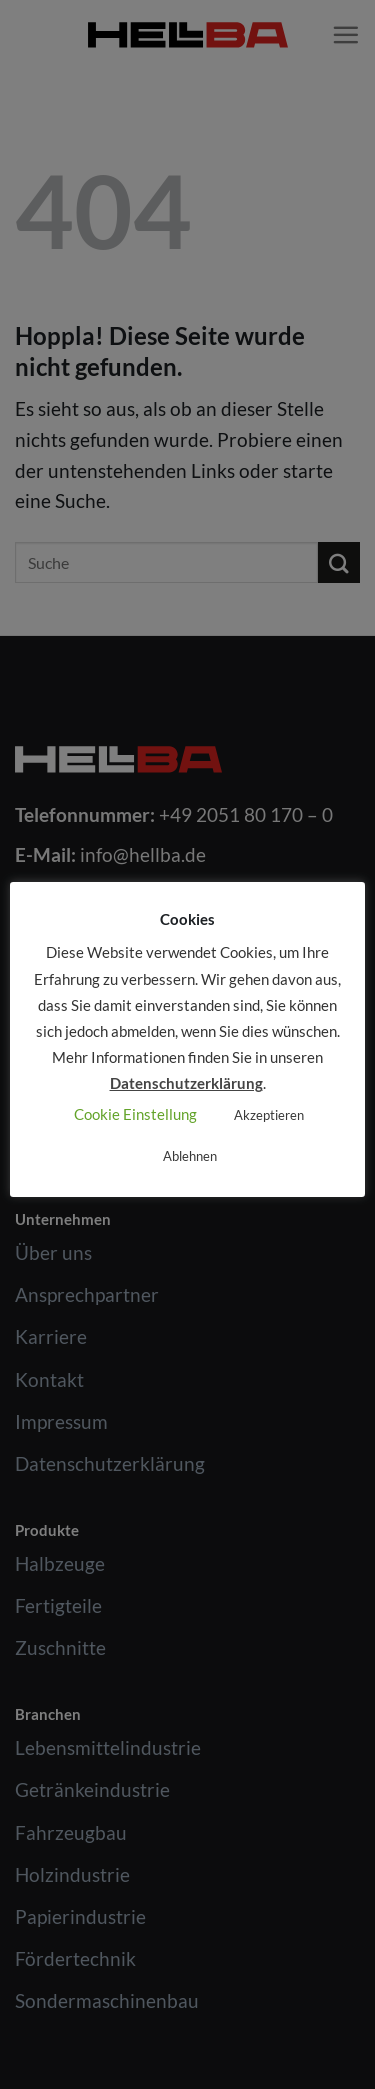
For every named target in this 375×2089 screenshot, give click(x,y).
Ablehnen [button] (190, 1156)
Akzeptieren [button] (269, 1115)
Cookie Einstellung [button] (135, 1114)
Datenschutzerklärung (186, 1083)
